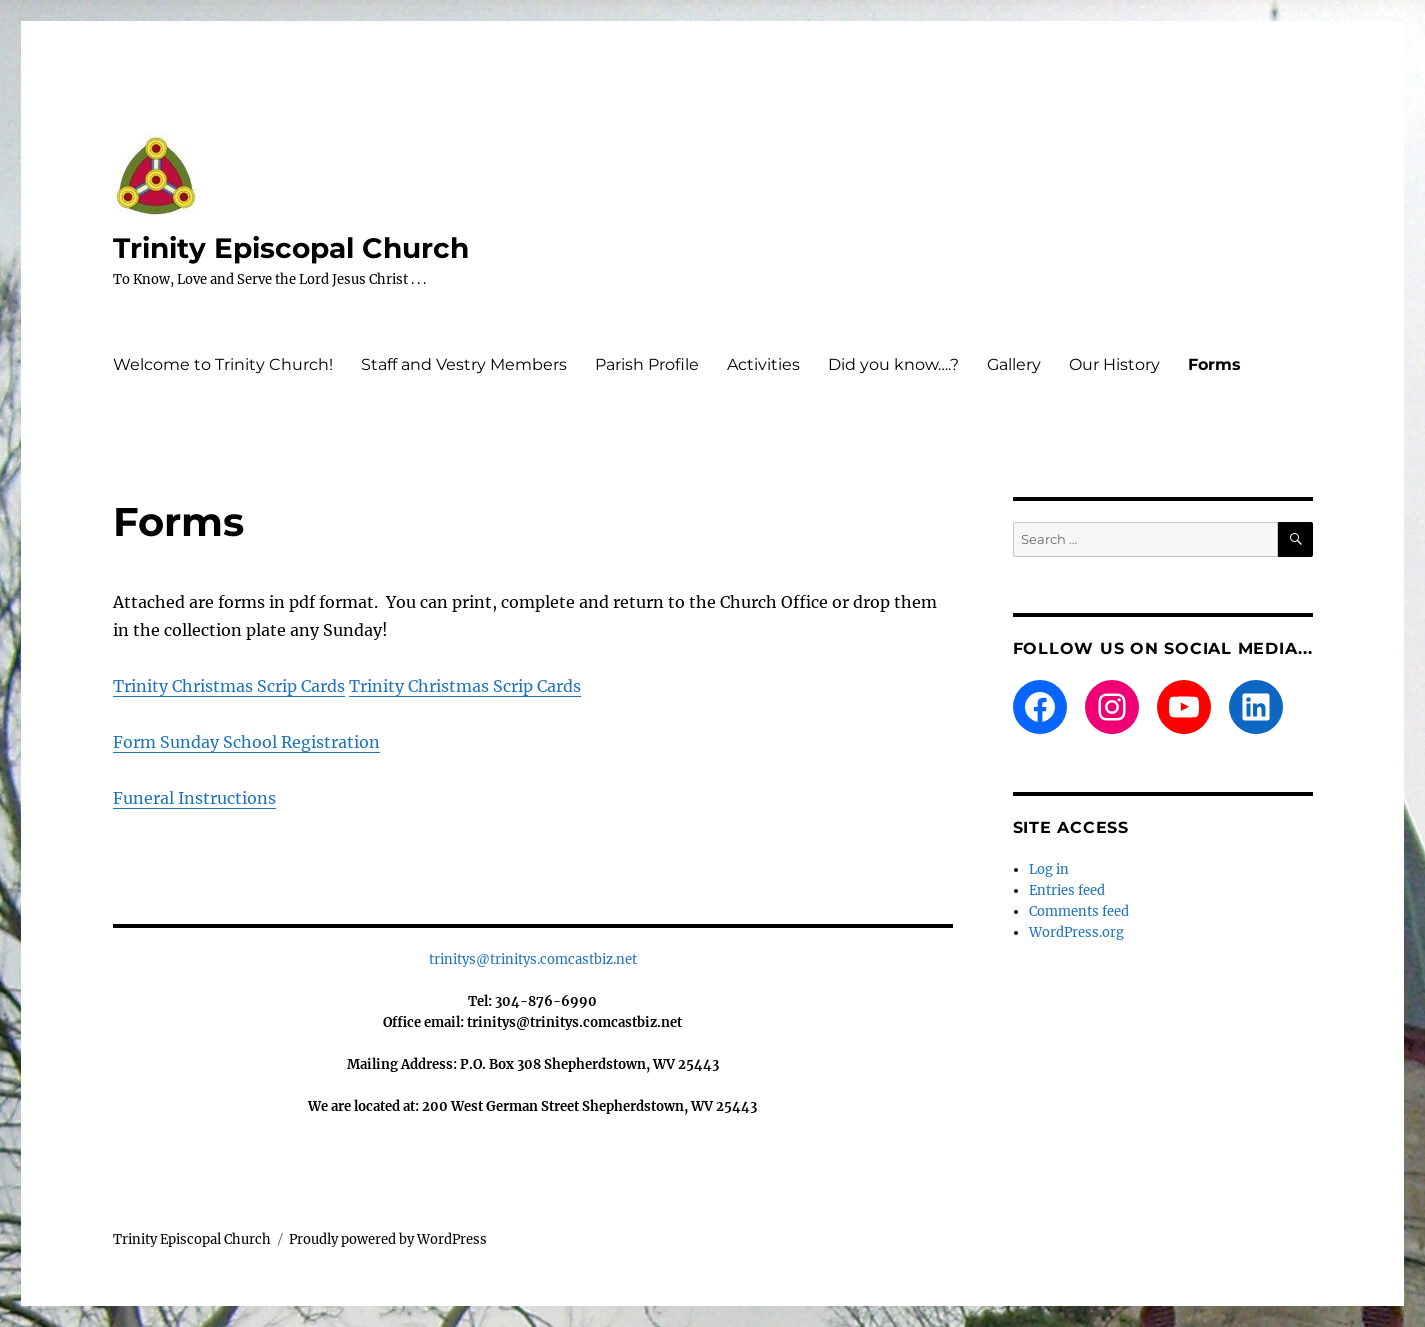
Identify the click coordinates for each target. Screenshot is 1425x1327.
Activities (763, 364)
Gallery (1014, 364)
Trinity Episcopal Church (291, 248)
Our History (1114, 364)
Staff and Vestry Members (464, 364)
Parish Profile (647, 364)
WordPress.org (1076, 932)
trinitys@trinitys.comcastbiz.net (533, 959)
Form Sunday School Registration (246, 742)
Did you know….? (893, 364)
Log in (1049, 869)
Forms (1214, 364)
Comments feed (1079, 911)
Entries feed (1067, 890)
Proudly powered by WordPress (388, 1239)
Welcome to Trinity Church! (223, 364)
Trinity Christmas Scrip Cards (229, 686)
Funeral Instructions (194, 798)
